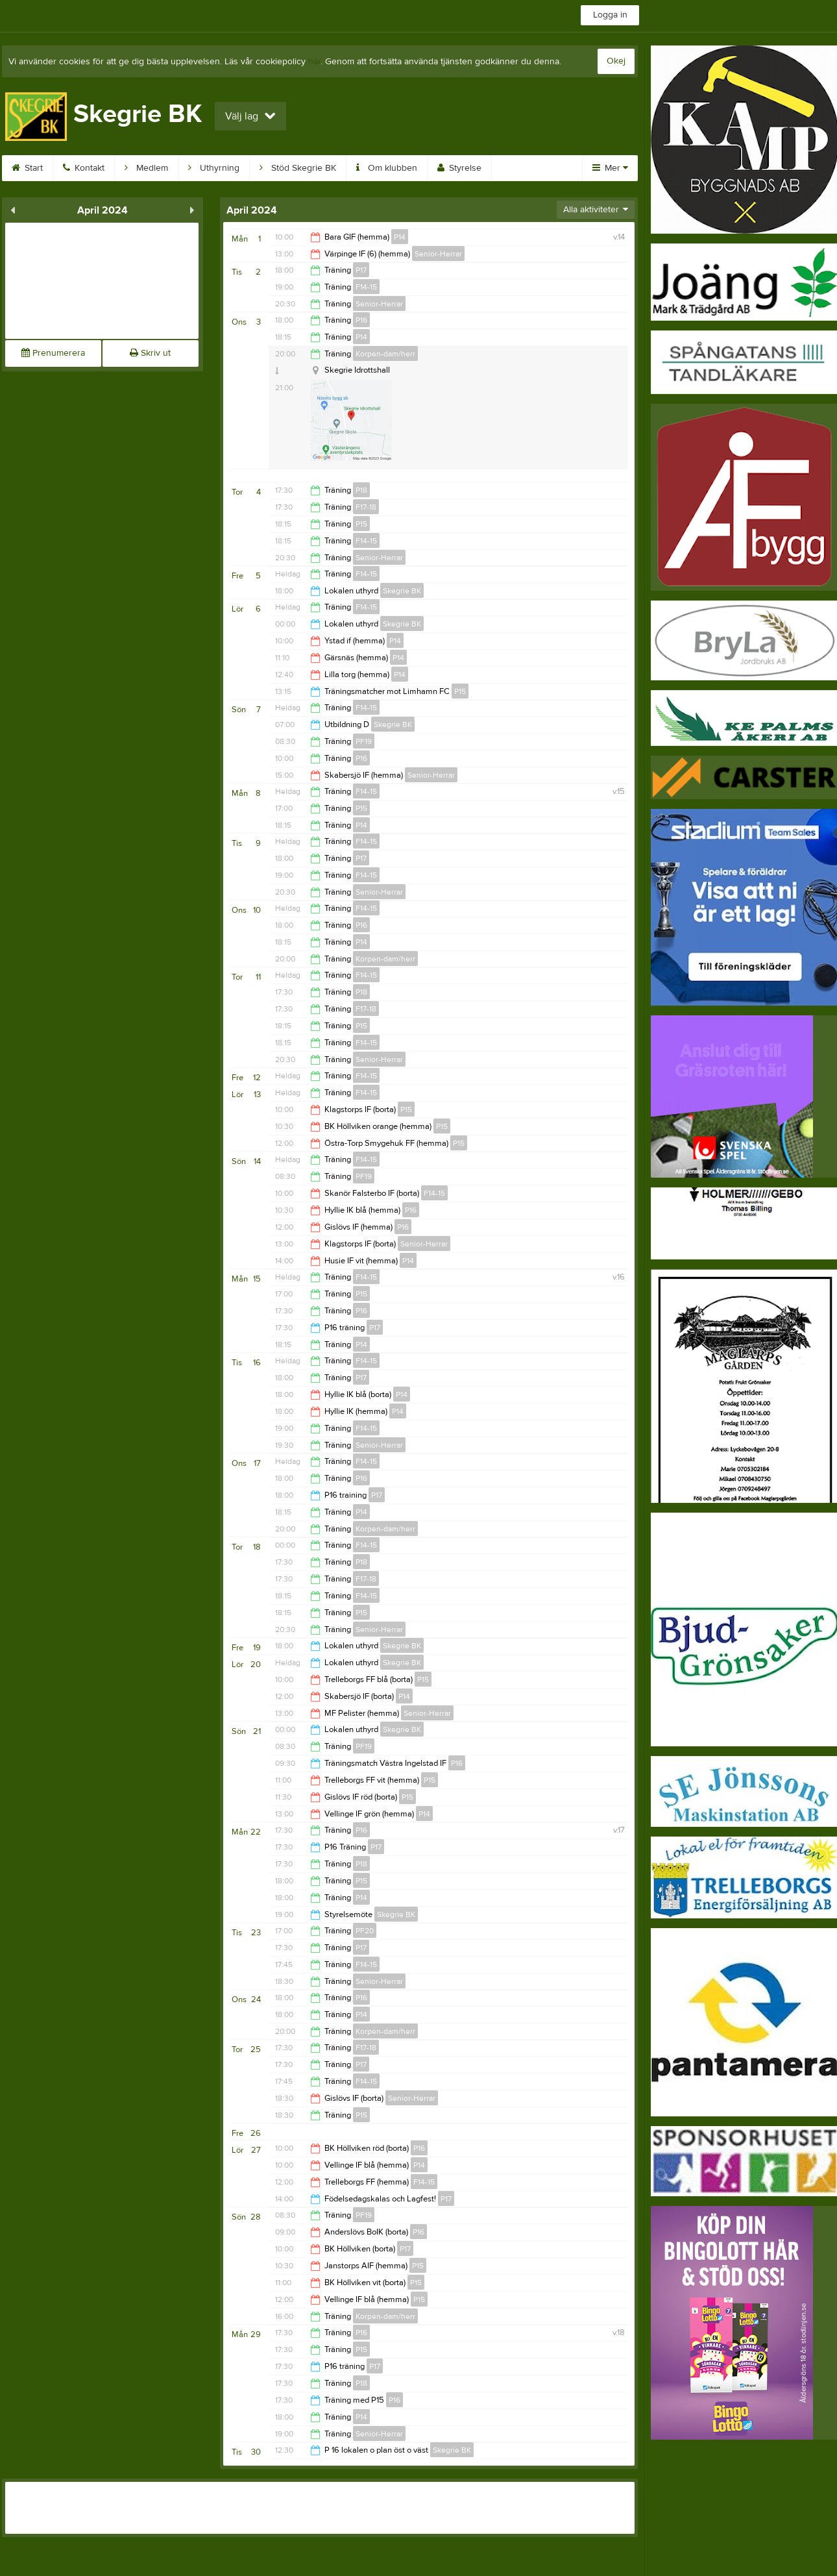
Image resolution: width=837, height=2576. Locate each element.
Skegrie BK (402, 591)
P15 (361, 524)
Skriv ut (150, 353)
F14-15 (366, 287)
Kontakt (83, 168)
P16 (361, 320)
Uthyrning (213, 168)
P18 (361, 490)
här (314, 62)
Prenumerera (53, 353)
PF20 (365, 1931)
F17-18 (366, 507)
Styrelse (459, 168)
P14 (400, 237)
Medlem (146, 168)
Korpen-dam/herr (385, 354)
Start (27, 168)
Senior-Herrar (438, 254)
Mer (610, 168)
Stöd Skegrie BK (298, 168)
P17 (361, 270)
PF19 (364, 741)
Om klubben (386, 168)
